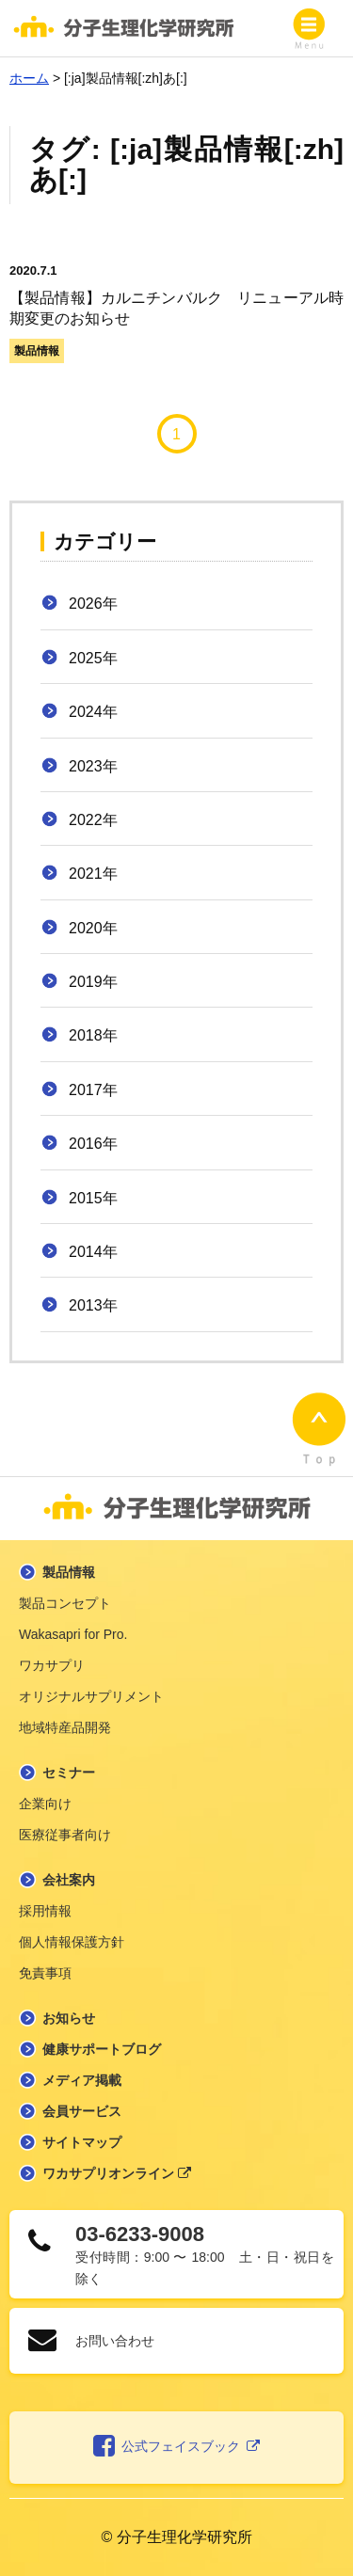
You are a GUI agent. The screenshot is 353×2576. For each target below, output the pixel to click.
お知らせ (68, 2018)
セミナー (68, 1772)
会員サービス (81, 2111)
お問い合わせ (114, 2340)
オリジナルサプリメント (91, 1696)
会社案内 (68, 1879)
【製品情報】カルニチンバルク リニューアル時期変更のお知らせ (176, 293)
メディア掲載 (81, 2080)
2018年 (93, 1035)
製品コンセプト (65, 1603)
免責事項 (45, 1972)
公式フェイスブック (176, 2446)
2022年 (93, 820)
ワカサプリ (52, 1665)
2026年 (93, 604)
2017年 (93, 1090)
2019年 (93, 982)
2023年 (93, 766)
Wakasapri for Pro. (73, 1634)
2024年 (93, 712)
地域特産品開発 (65, 1727)
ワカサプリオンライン (116, 2173)
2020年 (93, 928)
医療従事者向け (65, 1834)
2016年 (93, 1144)
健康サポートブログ (101, 2049)
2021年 (93, 874)
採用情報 (45, 1910)
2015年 (93, 1198)
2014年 (93, 1252)
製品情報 (36, 351)
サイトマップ (81, 2142)
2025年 (93, 658)
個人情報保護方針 (71, 1941)
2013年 (93, 1305)
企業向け (45, 1803)
